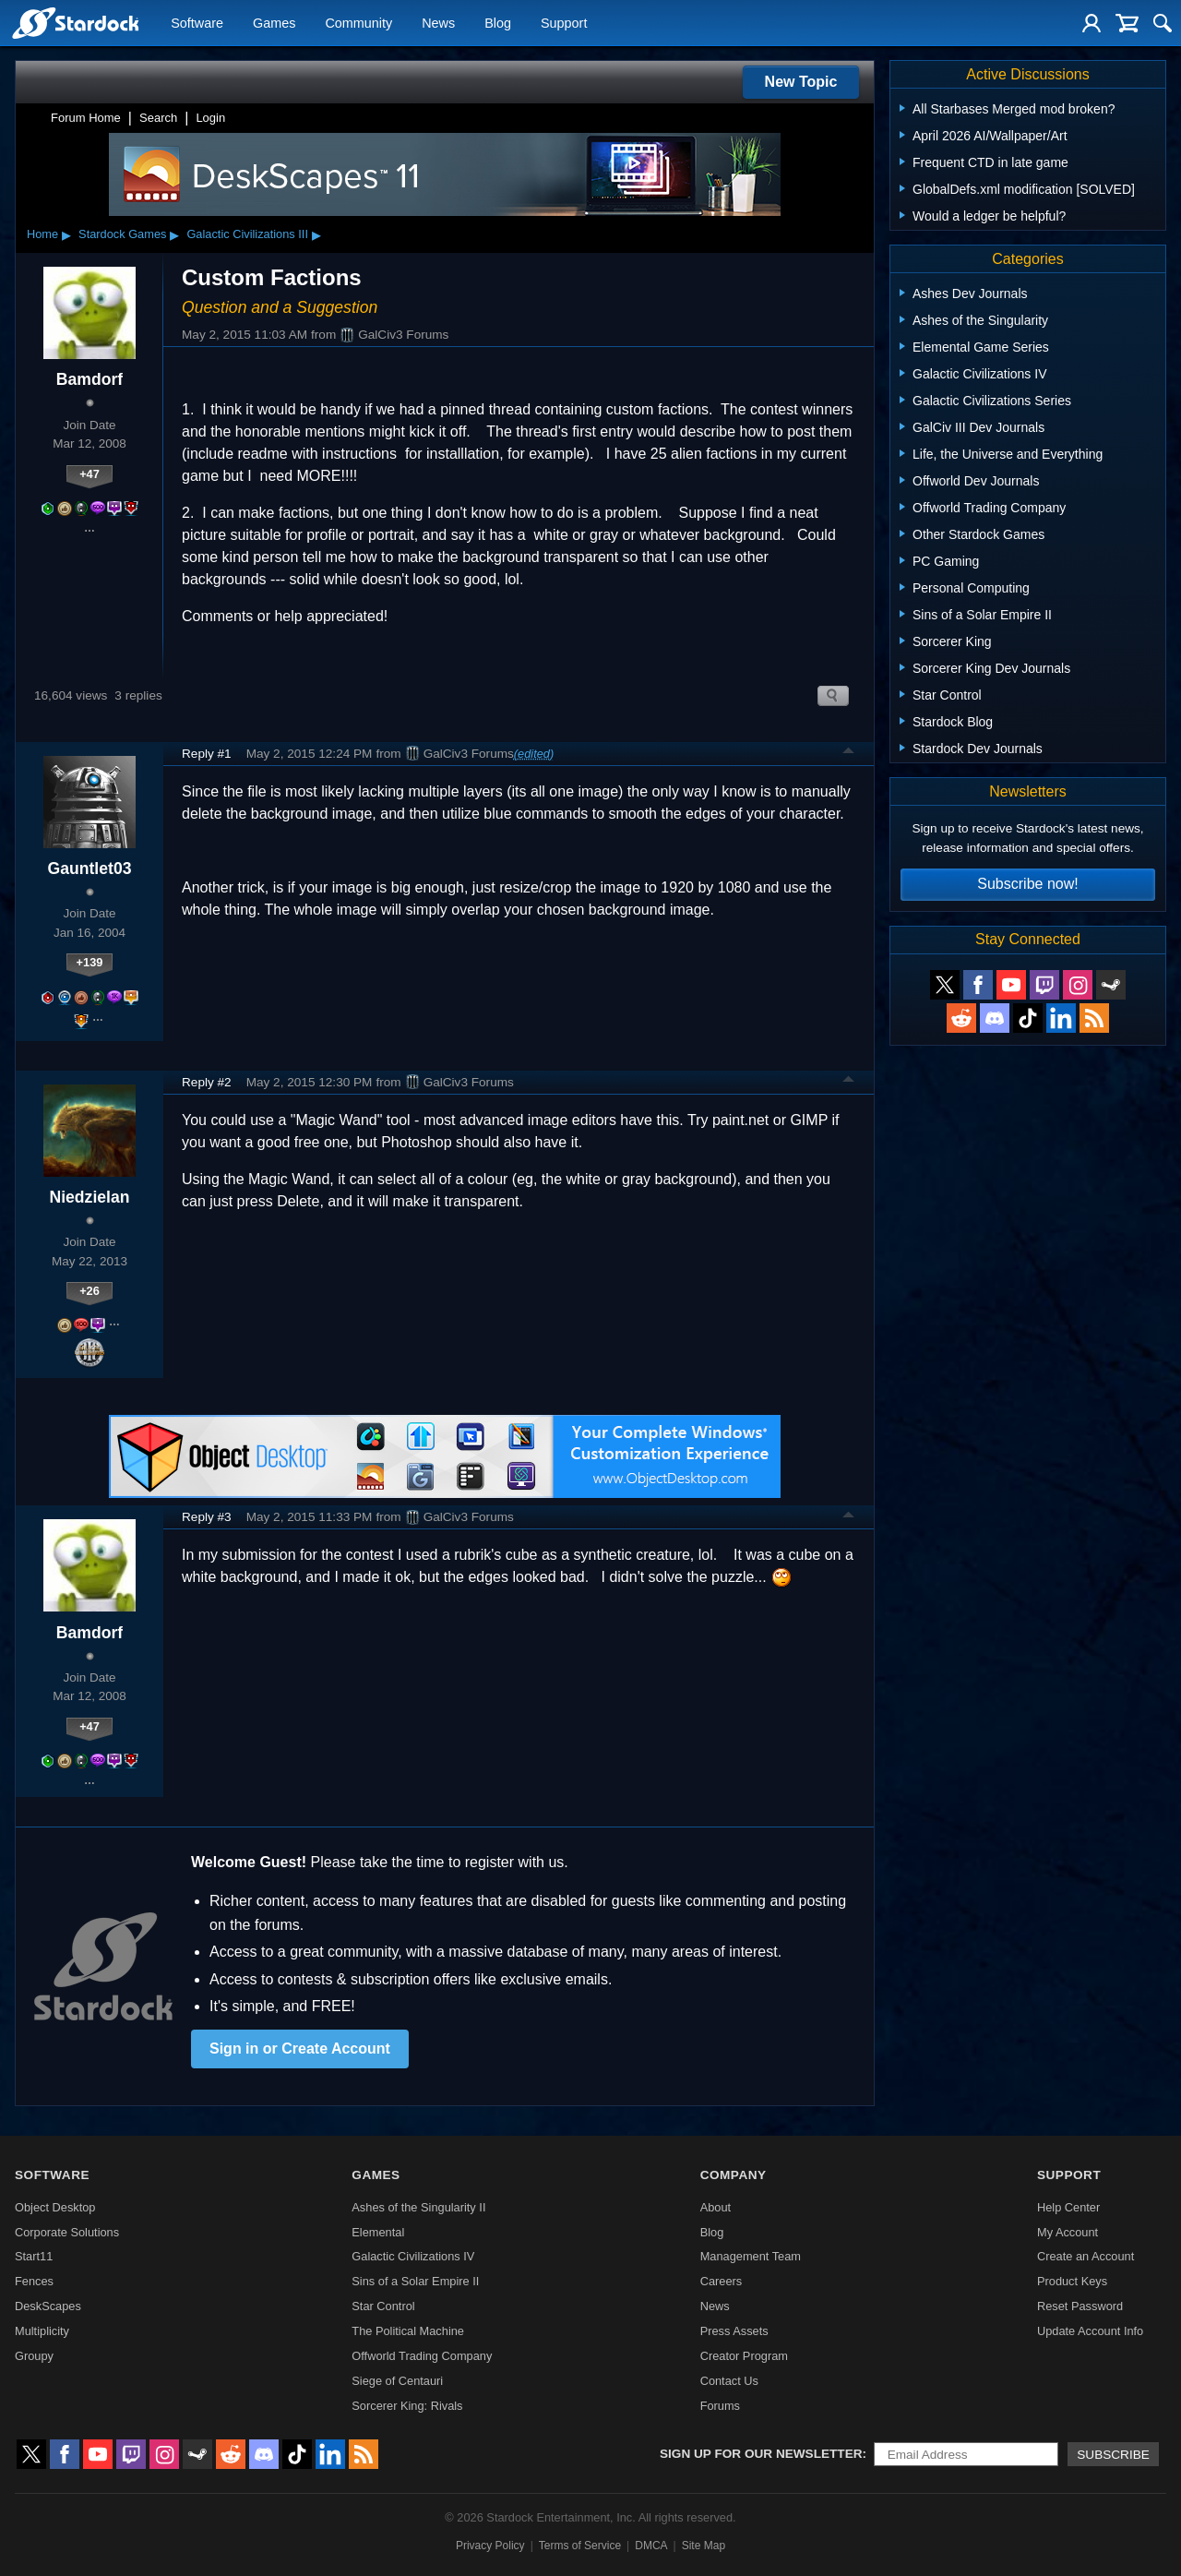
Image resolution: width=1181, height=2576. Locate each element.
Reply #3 (207, 1517)
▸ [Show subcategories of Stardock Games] (174, 234)
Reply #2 (207, 1082)
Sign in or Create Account (299, 2048)
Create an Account (1085, 2256)
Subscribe (1113, 2455)
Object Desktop (55, 2207)
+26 (89, 1291)
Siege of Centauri (397, 2381)
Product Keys (1072, 2281)
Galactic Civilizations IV (413, 2256)
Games (274, 24)
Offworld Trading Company (422, 2356)
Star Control (383, 2306)
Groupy (34, 2356)
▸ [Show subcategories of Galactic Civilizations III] (316, 234)
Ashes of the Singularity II (418, 2207)
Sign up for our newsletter (761, 2454)
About (715, 2207)
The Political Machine (408, 2331)
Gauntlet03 (90, 868)
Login (210, 118)
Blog (497, 24)
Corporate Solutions (67, 2232)
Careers (721, 2281)
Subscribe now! (1027, 884)
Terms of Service (580, 2545)
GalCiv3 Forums (394, 335)
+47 (89, 474)
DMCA (651, 2545)
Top (848, 753)
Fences (34, 2281)
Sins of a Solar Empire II (415, 2281)
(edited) (534, 754)
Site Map (703, 2545)
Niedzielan (89, 1197)
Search (158, 118)
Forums (720, 2406)
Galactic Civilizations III (247, 234)
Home (42, 234)
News (438, 24)
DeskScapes (48, 2306)
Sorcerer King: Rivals (407, 2406)
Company (733, 2175)
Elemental (378, 2232)
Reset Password (1080, 2306)
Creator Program (744, 2356)
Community (358, 24)
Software (197, 24)
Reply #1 (207, 754)
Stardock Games (122, 234)
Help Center (1068, 2207)
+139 (90, 962)
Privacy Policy (490, 2545)
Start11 (34, 2256)
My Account (1067, 2232)
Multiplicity (42, 2331)
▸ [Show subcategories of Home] (66, 234)
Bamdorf (89, 379)
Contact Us (729, 2381)
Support (564, 24)
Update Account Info (1090, 2331)
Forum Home (86, 118)
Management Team (750, 2256)
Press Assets (734, 2331)
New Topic (801, 82)
